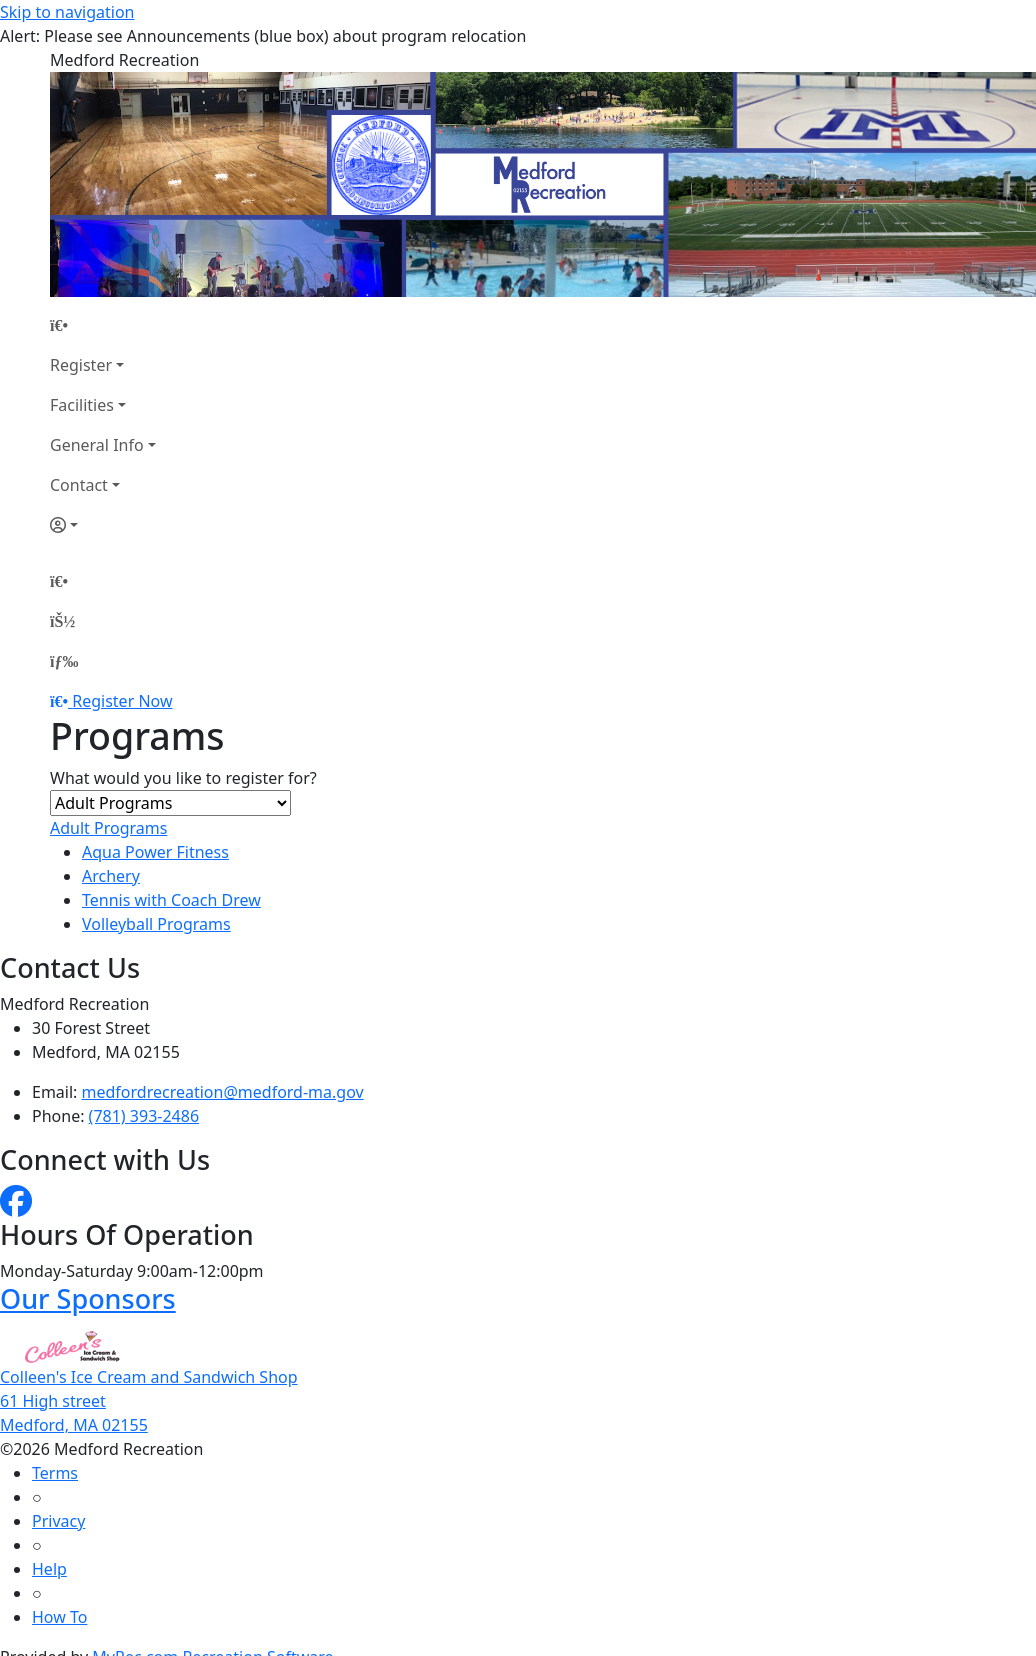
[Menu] (64, 661)
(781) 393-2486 (144, 1116)
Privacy (58, 1521)
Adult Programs (108, 828)
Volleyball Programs (156, 924)
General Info (97, 445)
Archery (111, 876)
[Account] (103, 525)
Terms (55, 1473)
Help (49, 1569)
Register (81, 365)
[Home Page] (103, 325)
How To (59, 1617)
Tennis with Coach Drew (171, 900)
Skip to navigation (67, 12)
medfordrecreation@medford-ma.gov (223, 1092)
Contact (79, 485)
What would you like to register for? (183, 778)
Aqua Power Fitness (155, 852)
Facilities (82, 405)
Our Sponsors (88, 1298)
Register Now (122, 701)
